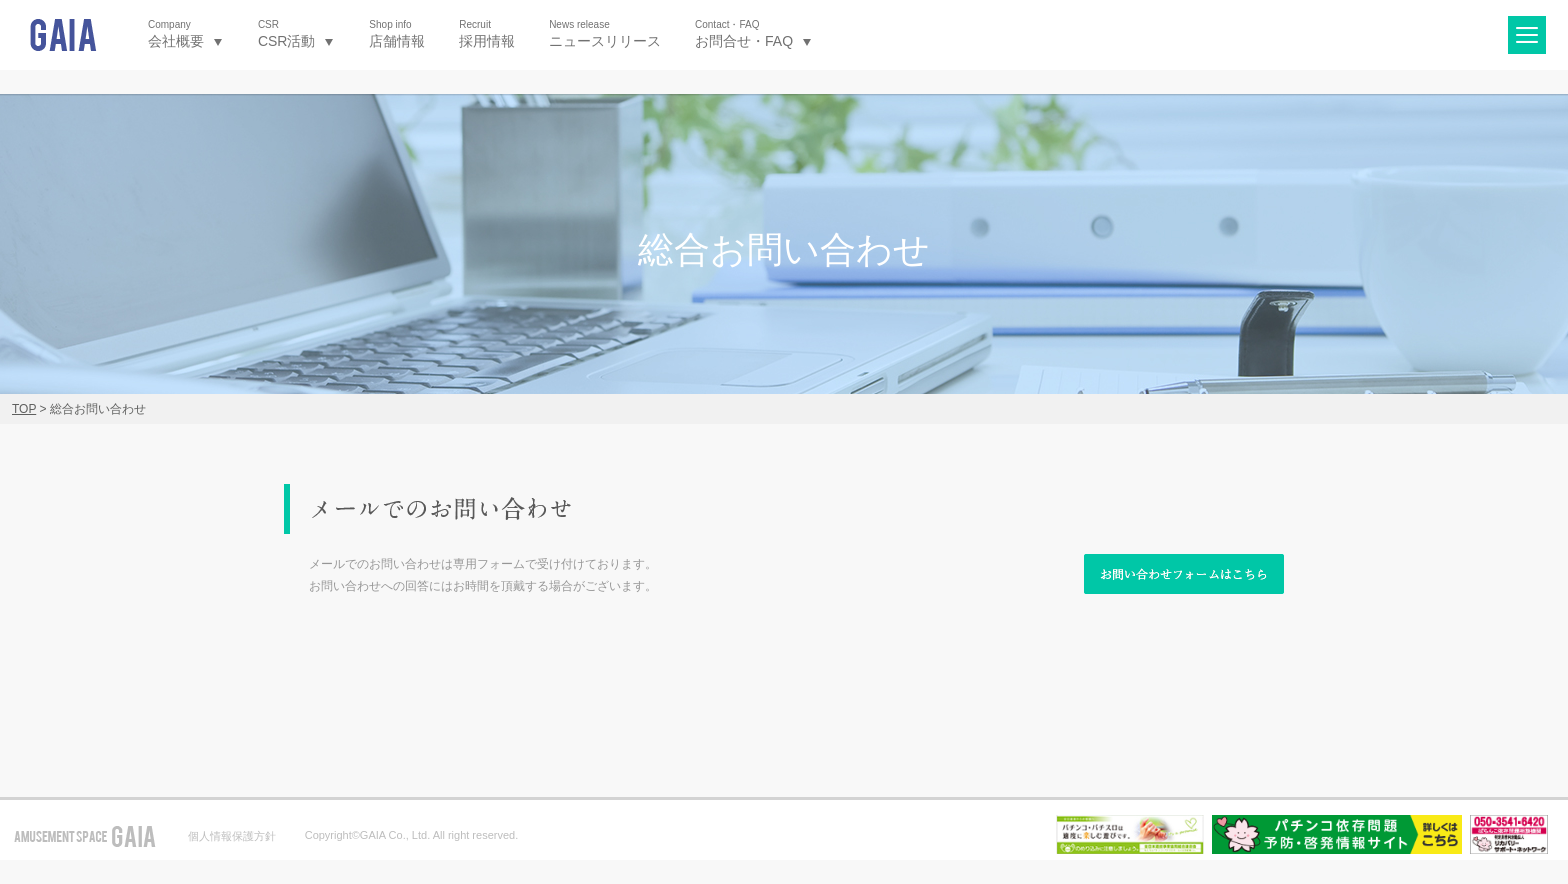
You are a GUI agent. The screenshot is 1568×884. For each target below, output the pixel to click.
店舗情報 (397, 33)
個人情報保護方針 (232, 836)
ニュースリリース (605, 33)
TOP (24, 409)
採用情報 (487, 33)
